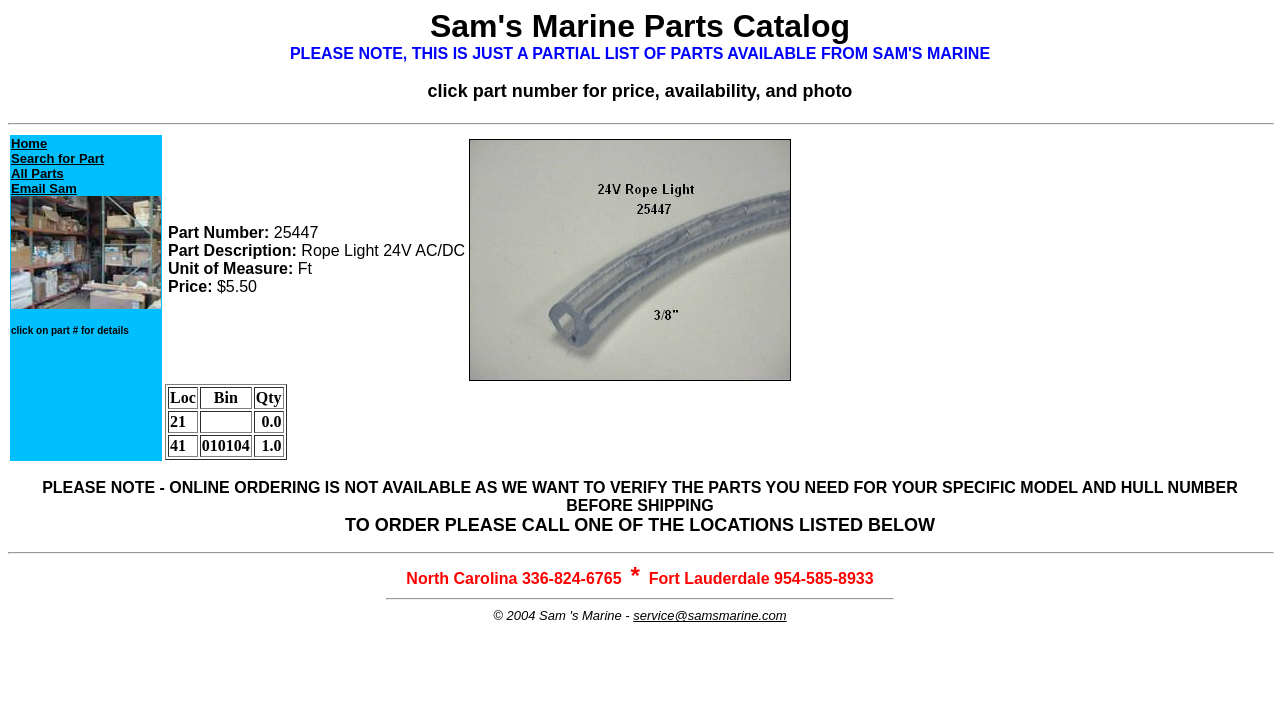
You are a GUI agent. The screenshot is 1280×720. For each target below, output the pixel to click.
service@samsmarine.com (709, 615)
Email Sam (44, 188)
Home (29, 143)
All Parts (37, 173)
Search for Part (57, 158)
